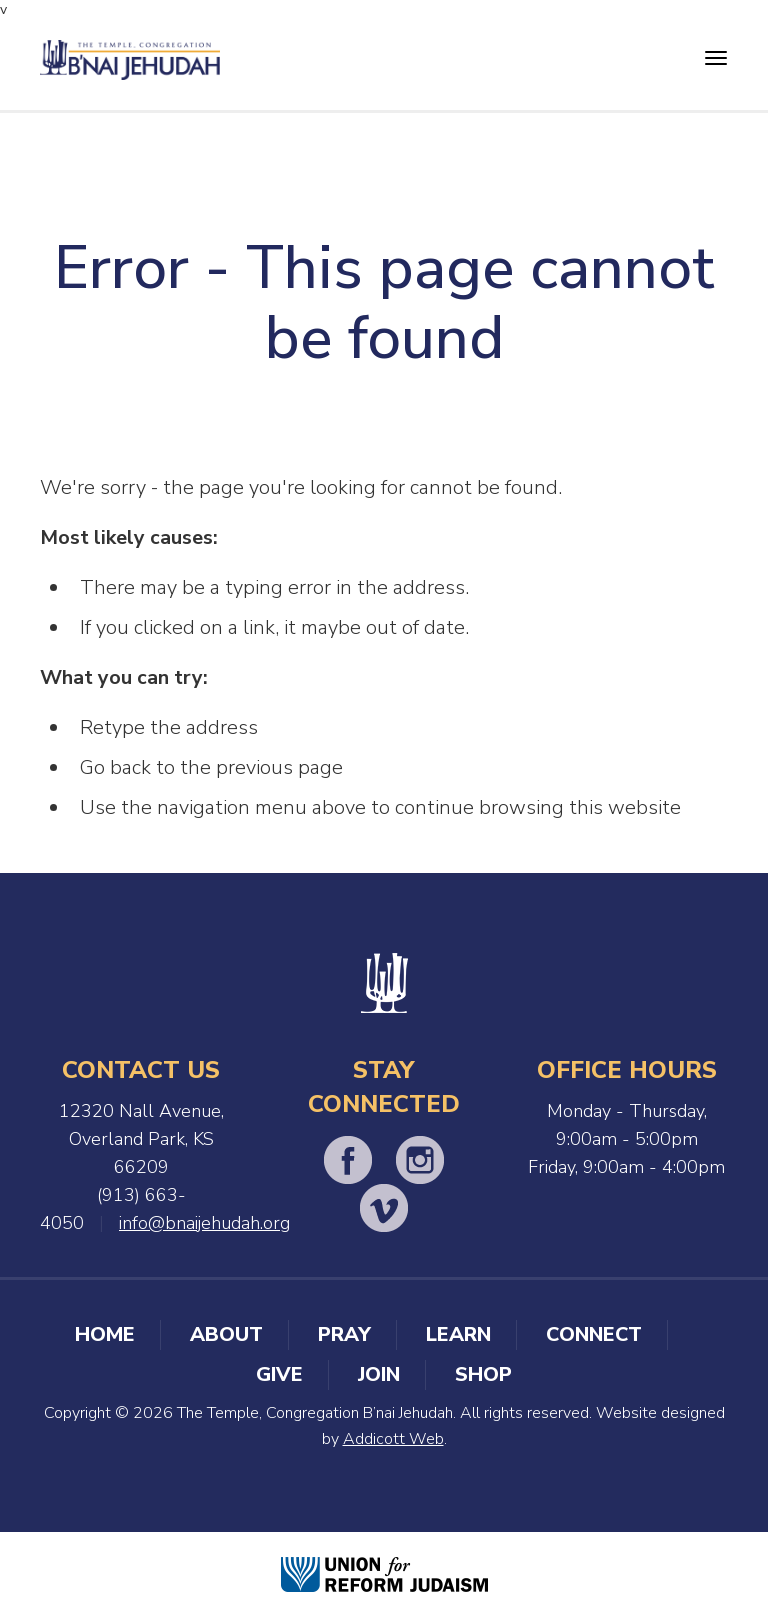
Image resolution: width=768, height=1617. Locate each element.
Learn (458, 1334)
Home (105, 1334)
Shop (483, 1374)
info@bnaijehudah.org (204, 1223)
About (226, 1334)
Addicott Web (393, 1439)
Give (279, 1374)
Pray (344, 1334)
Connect (594, 1334)
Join (379, 1374)
